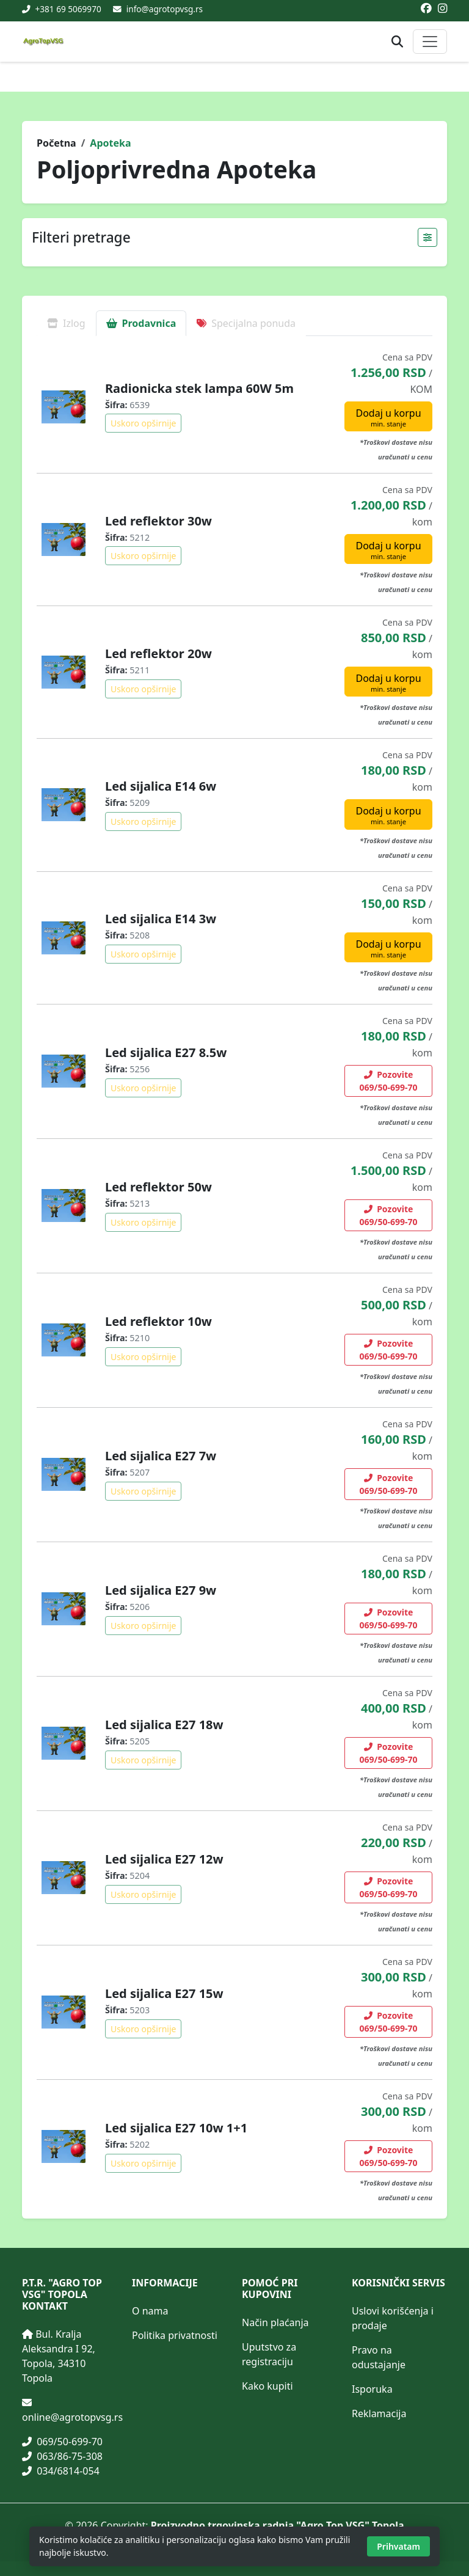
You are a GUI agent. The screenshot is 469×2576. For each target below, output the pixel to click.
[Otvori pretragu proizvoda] (397, 42)
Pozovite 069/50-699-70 (389, 1081)
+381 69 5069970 (67, 9)
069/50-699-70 (62, 2441)
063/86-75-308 (62, 2456)
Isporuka (372, 2389)
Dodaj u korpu (388, 417)
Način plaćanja (275, 2322)
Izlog (66, 323)
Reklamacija (379, 2413)
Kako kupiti (267, 2386)
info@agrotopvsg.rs (164, 9)
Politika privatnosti (174, 2335)
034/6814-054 (61, 2471)
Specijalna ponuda (246, 323)
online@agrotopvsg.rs (72, 2417)
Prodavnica (141, 323)
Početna (56, 143)
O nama (150, 2311)
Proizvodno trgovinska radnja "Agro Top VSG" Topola (277, 2525)
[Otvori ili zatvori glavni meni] (430, 41)
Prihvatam (398, 2546)
